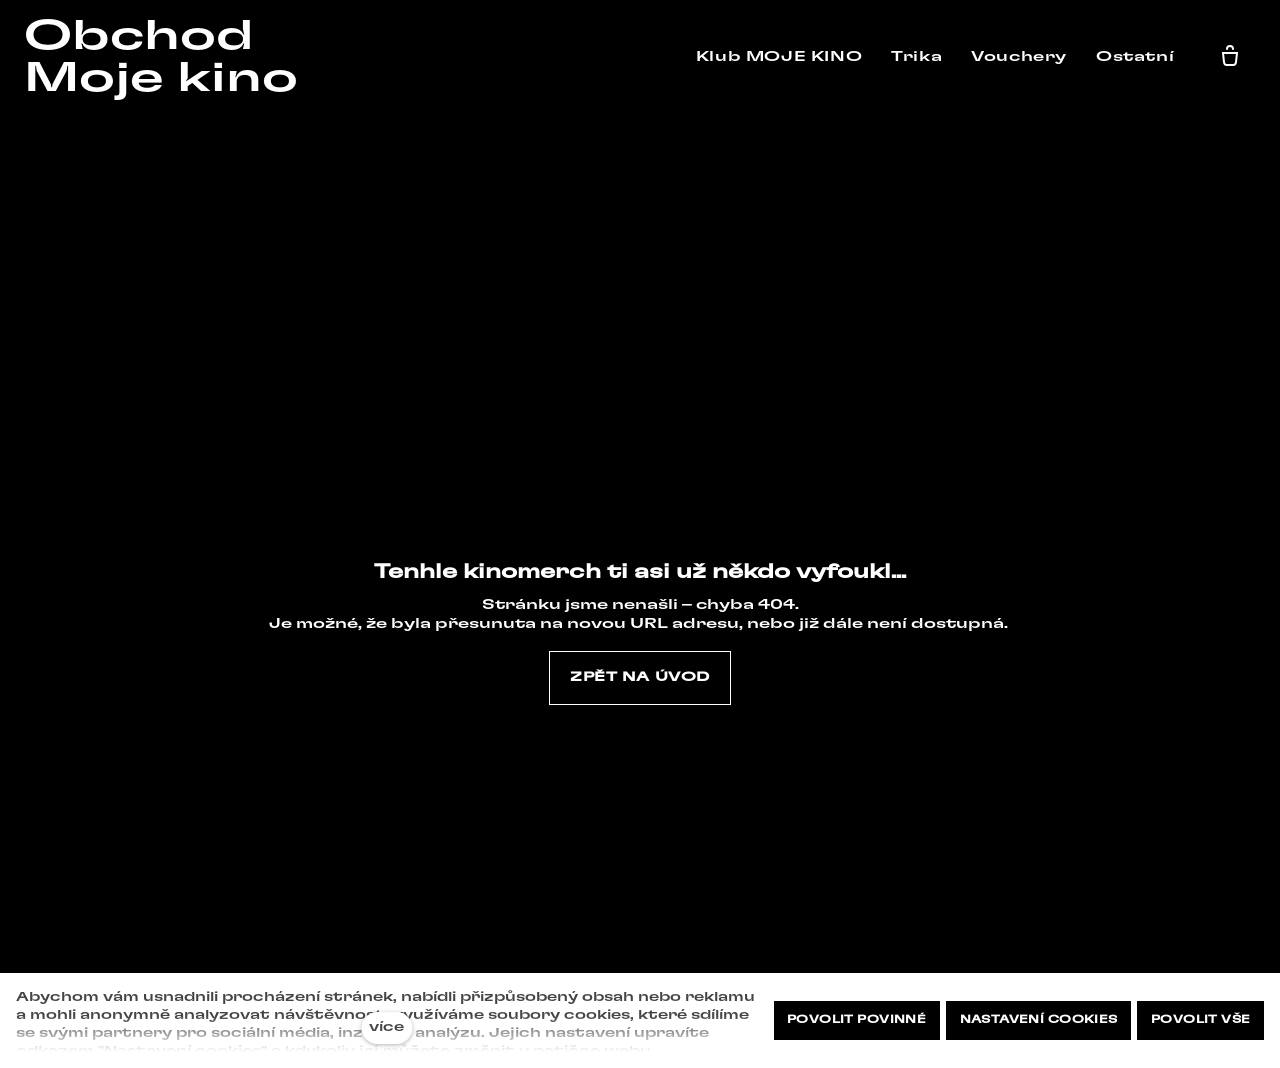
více (386, 1027)
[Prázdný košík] (1235, 57)
